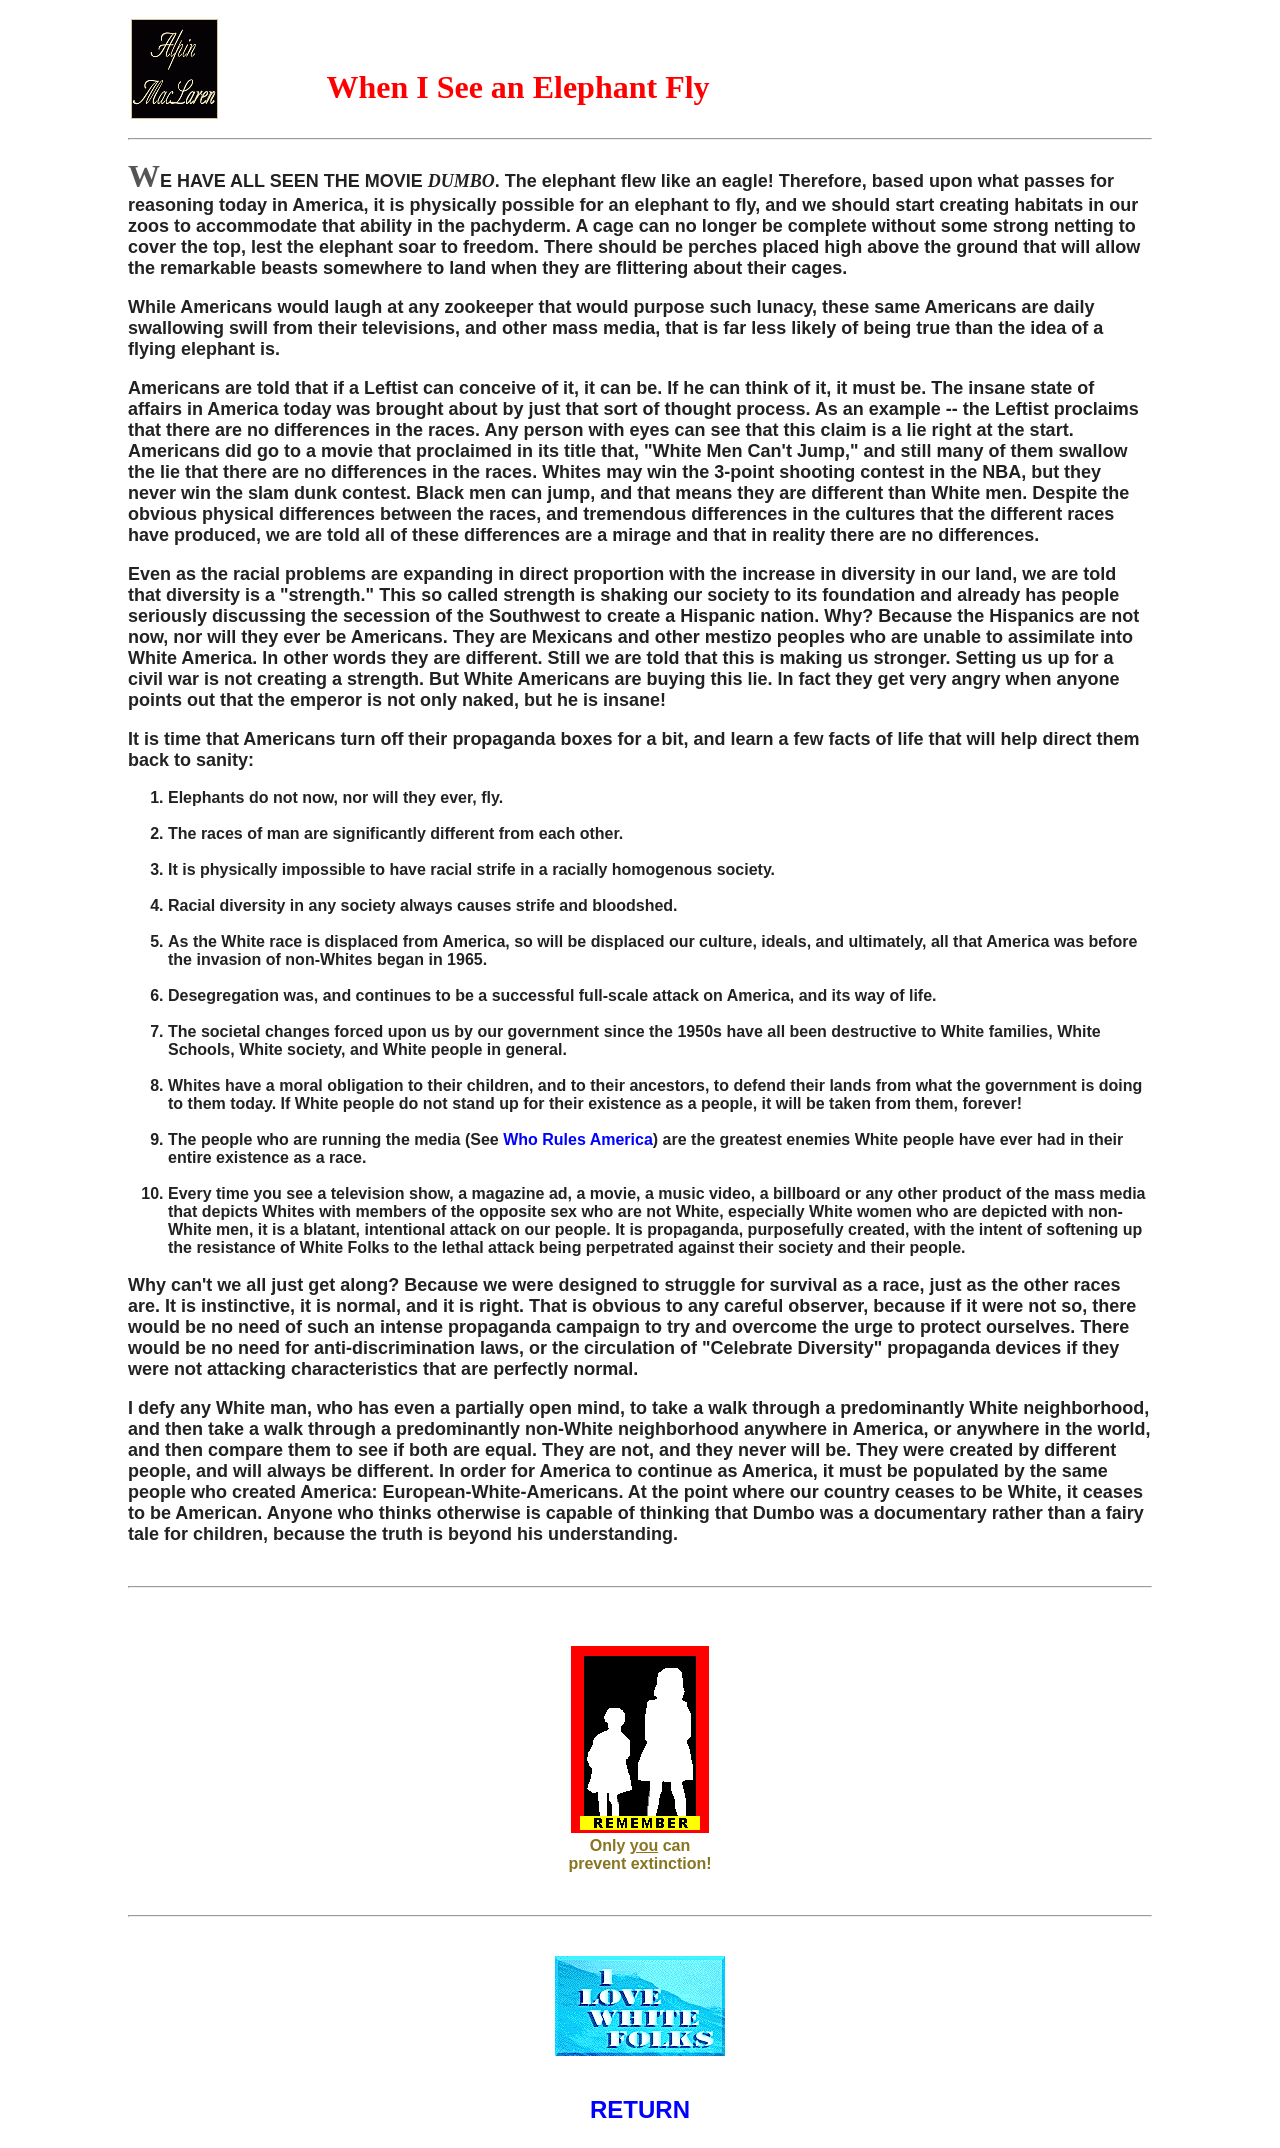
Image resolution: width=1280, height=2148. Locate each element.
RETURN (640, 2109)
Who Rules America (578, 1139)
